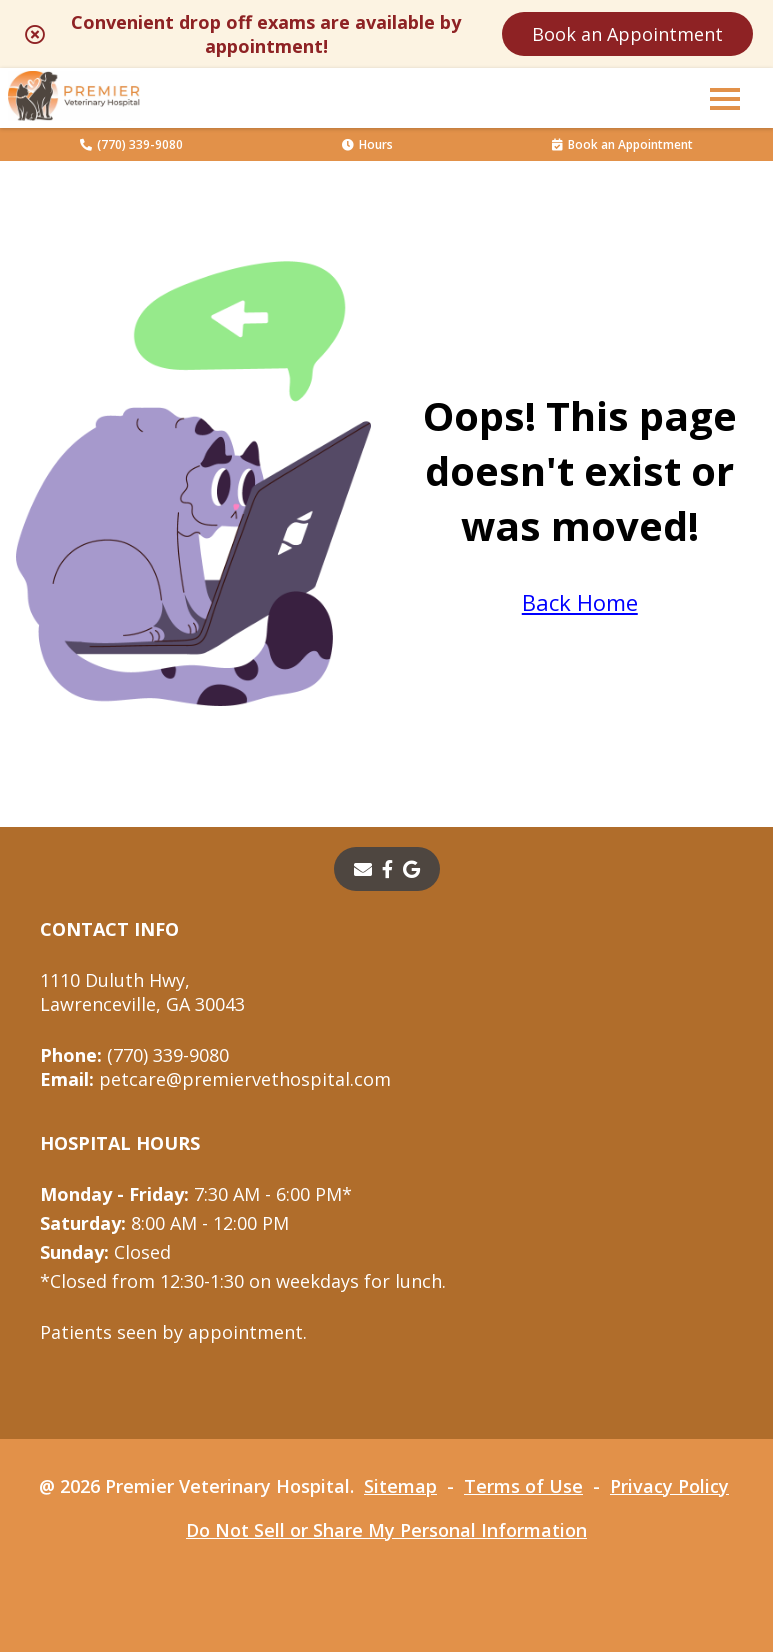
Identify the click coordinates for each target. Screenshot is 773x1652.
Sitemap (400, 1486)
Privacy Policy (669, 1486)
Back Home (580, 602)
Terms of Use (523, 1486)
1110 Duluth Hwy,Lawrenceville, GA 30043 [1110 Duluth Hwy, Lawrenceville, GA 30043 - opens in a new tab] (142, 992)
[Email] (363, 869)
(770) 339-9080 (131, 144)
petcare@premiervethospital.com (215, 1079)
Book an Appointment (627, 34)
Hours (367, 144)
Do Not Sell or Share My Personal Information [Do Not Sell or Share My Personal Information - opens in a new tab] (386, 1530)
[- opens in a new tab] (387, 869)
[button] (725, 98)
